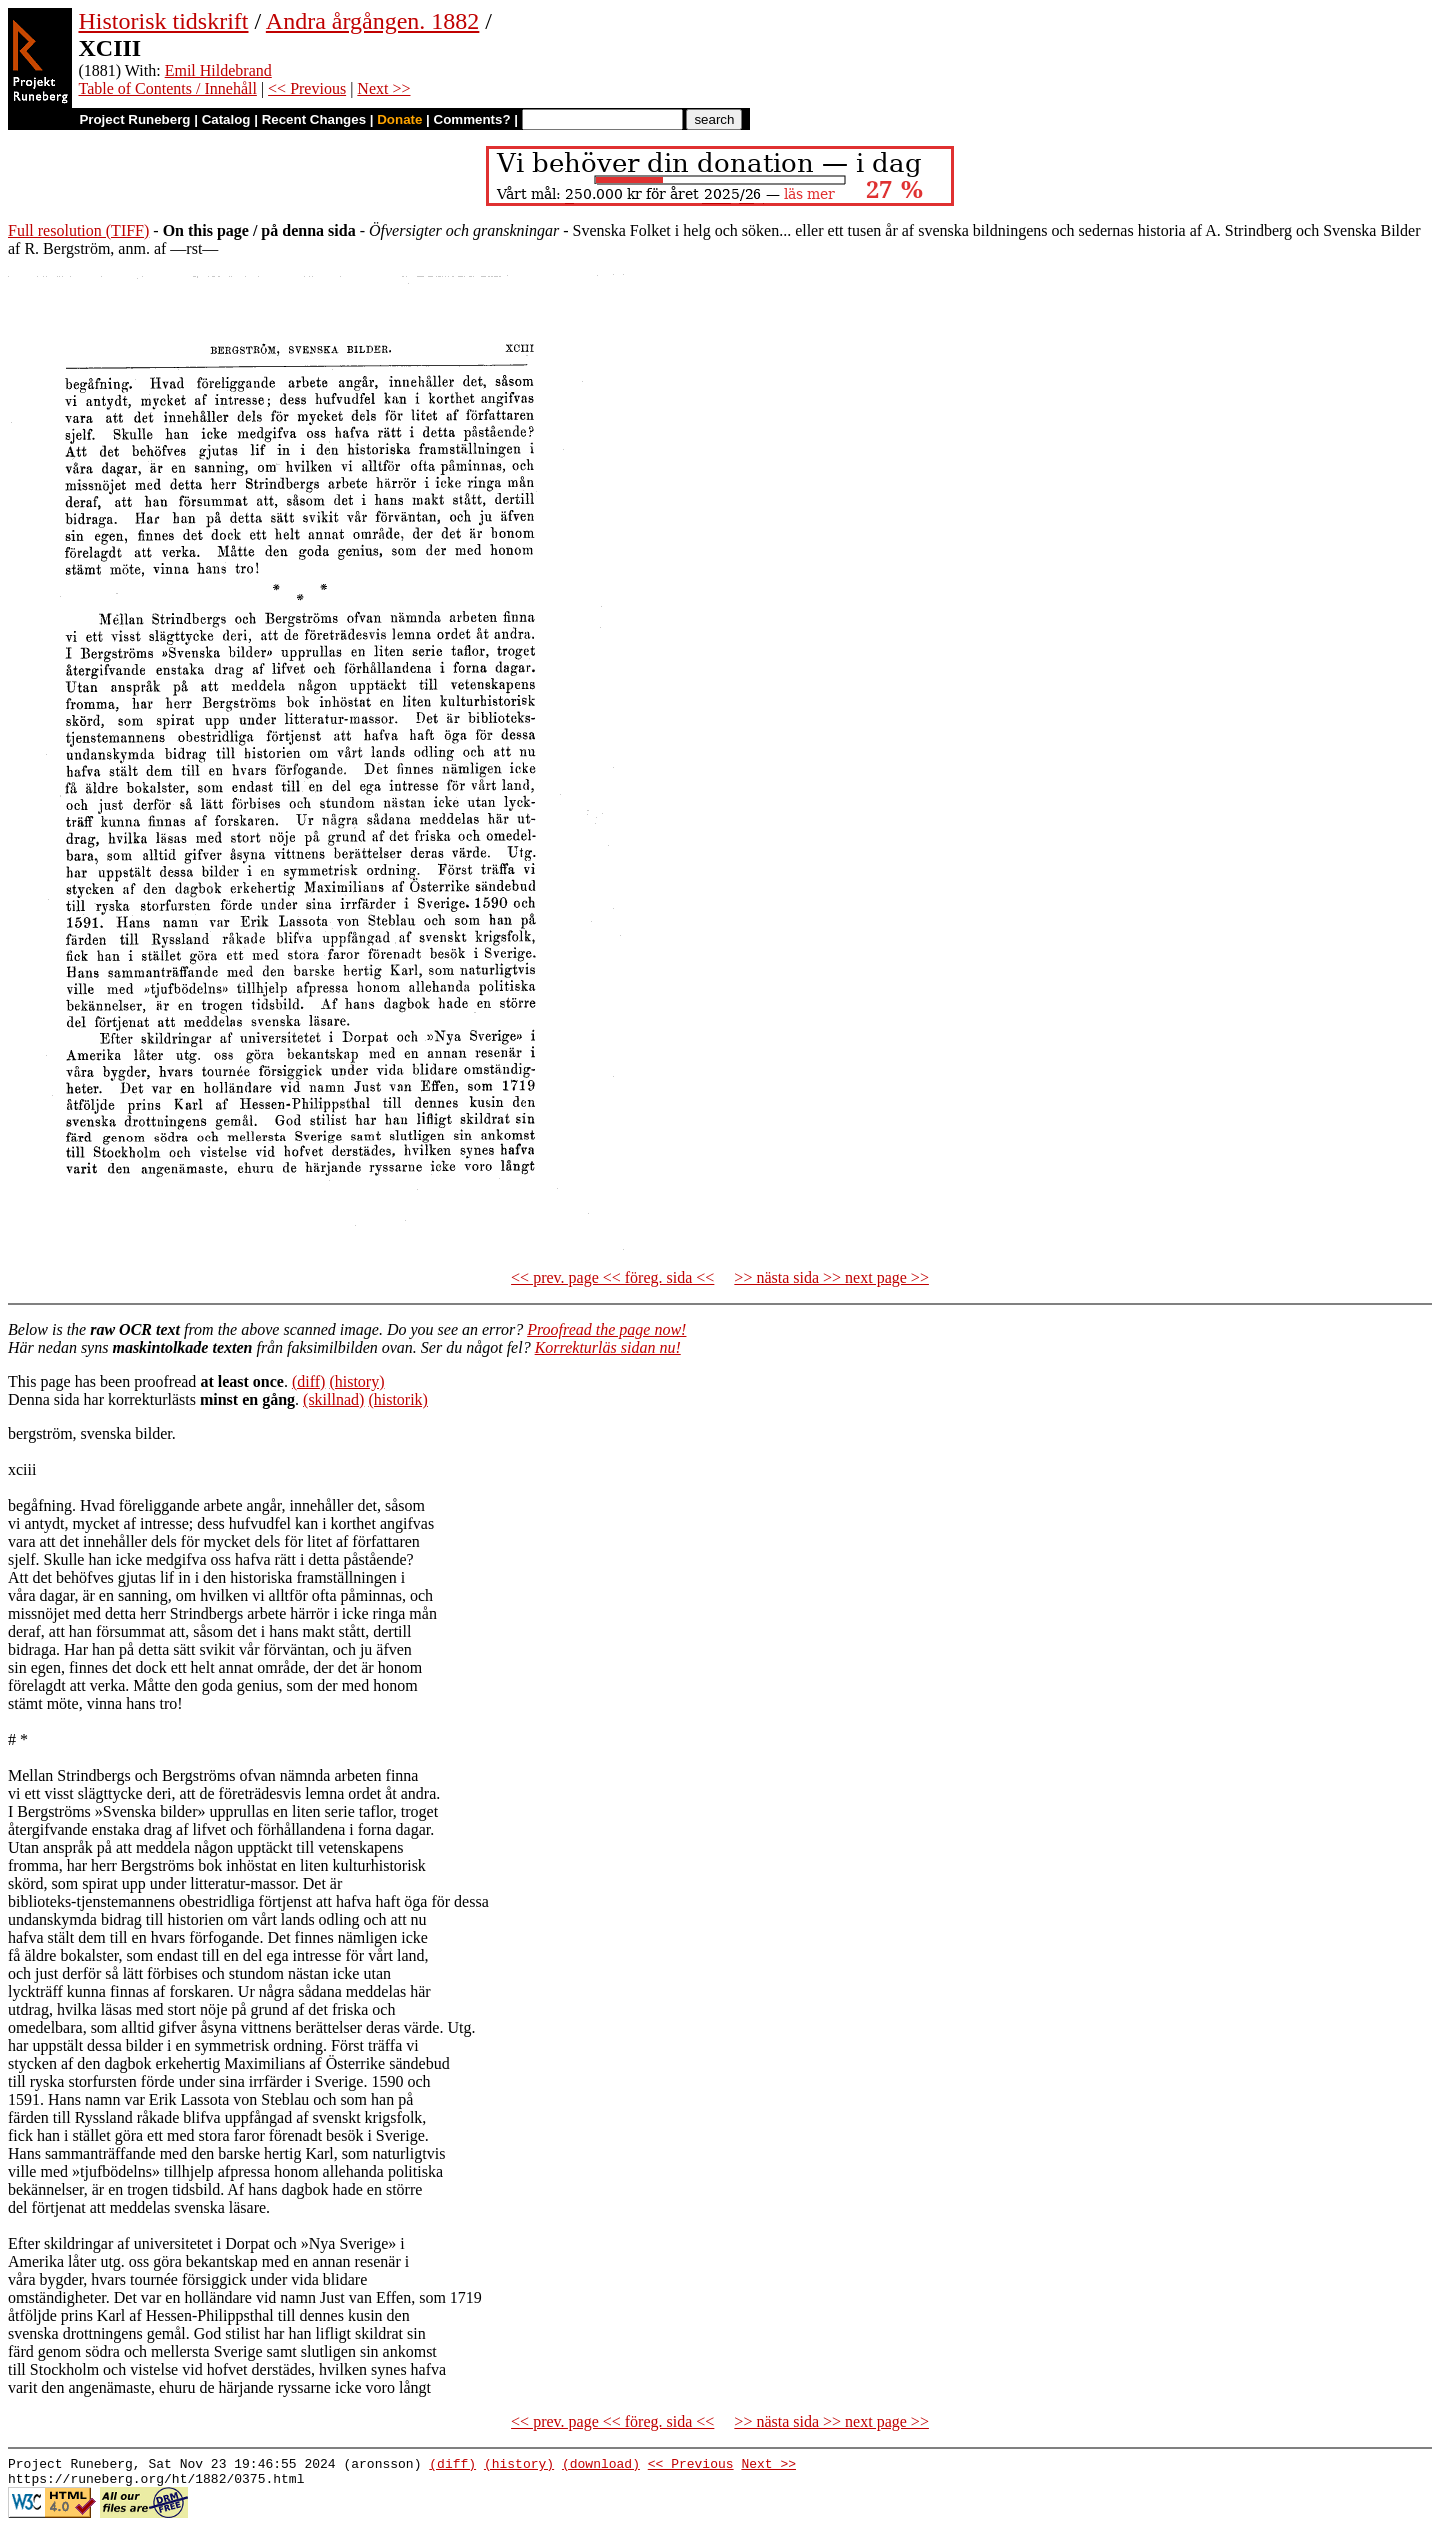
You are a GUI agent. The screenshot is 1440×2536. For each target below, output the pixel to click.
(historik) (398, 1399)
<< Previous (307, 88)
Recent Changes (314, 119)
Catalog (226, 119)
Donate (399, 119)
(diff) (308, 1381)
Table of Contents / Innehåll (167, 88)
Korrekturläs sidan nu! (608, 1347)
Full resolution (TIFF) (78, 230)
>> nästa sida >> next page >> (831, 1277)
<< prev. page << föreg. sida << (612, 1277)
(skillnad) (333, 1399)
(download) (601, 2466)
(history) (356, 1381)
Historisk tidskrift (163, 21)
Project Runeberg (134, 119)
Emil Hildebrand (218, 70)
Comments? (472, 119)
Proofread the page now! (606, 1329)
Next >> (383, 88)
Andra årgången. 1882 (373, 21)
